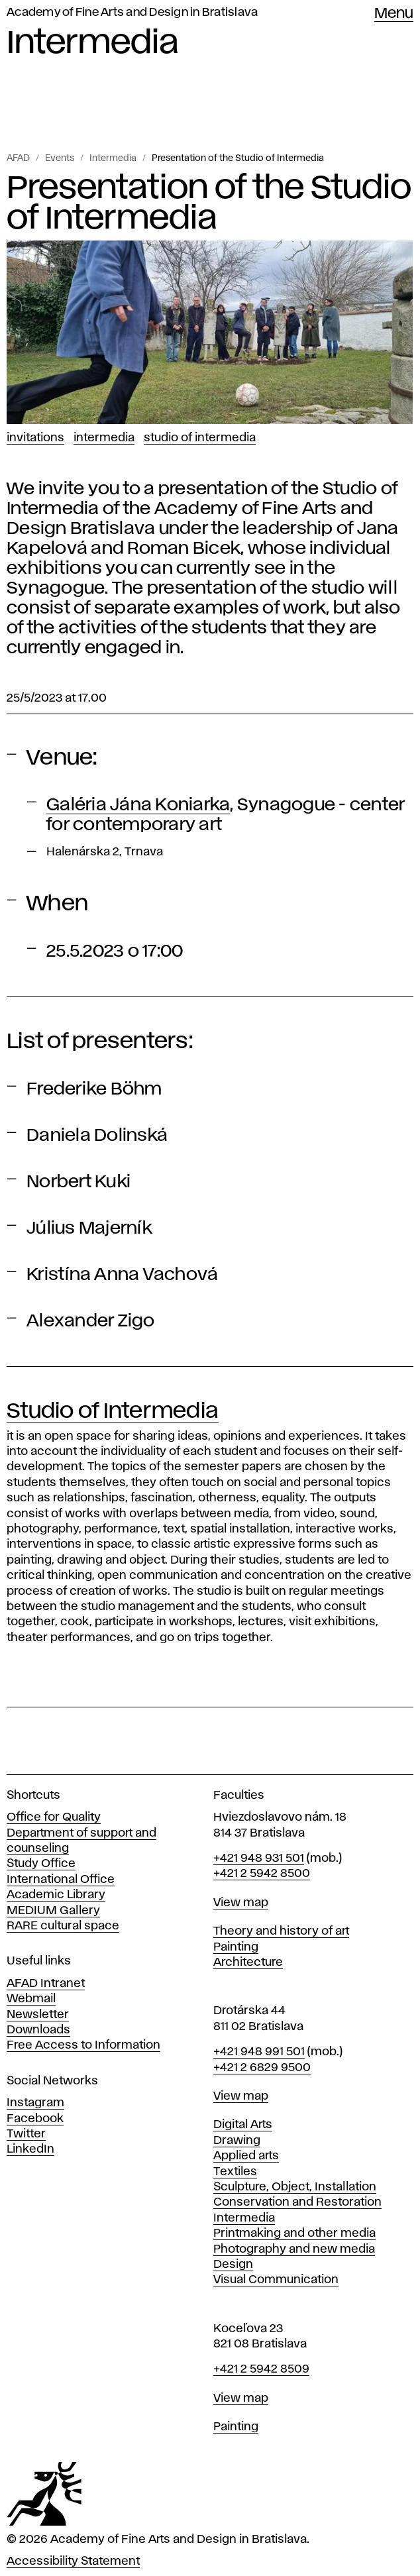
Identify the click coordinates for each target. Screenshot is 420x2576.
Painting (235, 1947)
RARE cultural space (63, 1926)
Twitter (26, 2134)
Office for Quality (54, 1817)
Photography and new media (294, 2249)
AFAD (18, 158)
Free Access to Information (83, 2045)
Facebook (35, 2119)
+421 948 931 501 (258, 1858)
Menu (393, 14)
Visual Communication (276, 2280)
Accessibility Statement (73, 2561)
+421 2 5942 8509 (261, 2369)
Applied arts (246, 2156)
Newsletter (38, 2015)
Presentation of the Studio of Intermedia (238, 158)
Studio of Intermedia (200, 438)
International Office (61, 1879)
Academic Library (56, 1895)
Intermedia (112, 158)
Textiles (235, 2172)
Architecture (248, 1962)
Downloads (38, 2030)
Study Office (41, 1863)
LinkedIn (30, 2149)
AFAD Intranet (46, 1983)
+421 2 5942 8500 (261, 1873)
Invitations (35, 438)
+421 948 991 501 (259, 2052)
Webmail (31, 1999)
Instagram (35, 2103)
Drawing (236, 2140)
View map (240, 1903)
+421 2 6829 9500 (262, 2068)
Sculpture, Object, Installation (294, 2187)
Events (59, 158)
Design (233, 2264)
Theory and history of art (281, 1931)
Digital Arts (242, 2125)
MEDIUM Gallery (53, 1910)
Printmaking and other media (294, 2233)
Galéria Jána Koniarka (138, 805)
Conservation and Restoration (297, 2202)
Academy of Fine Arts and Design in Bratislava (132, 12)
